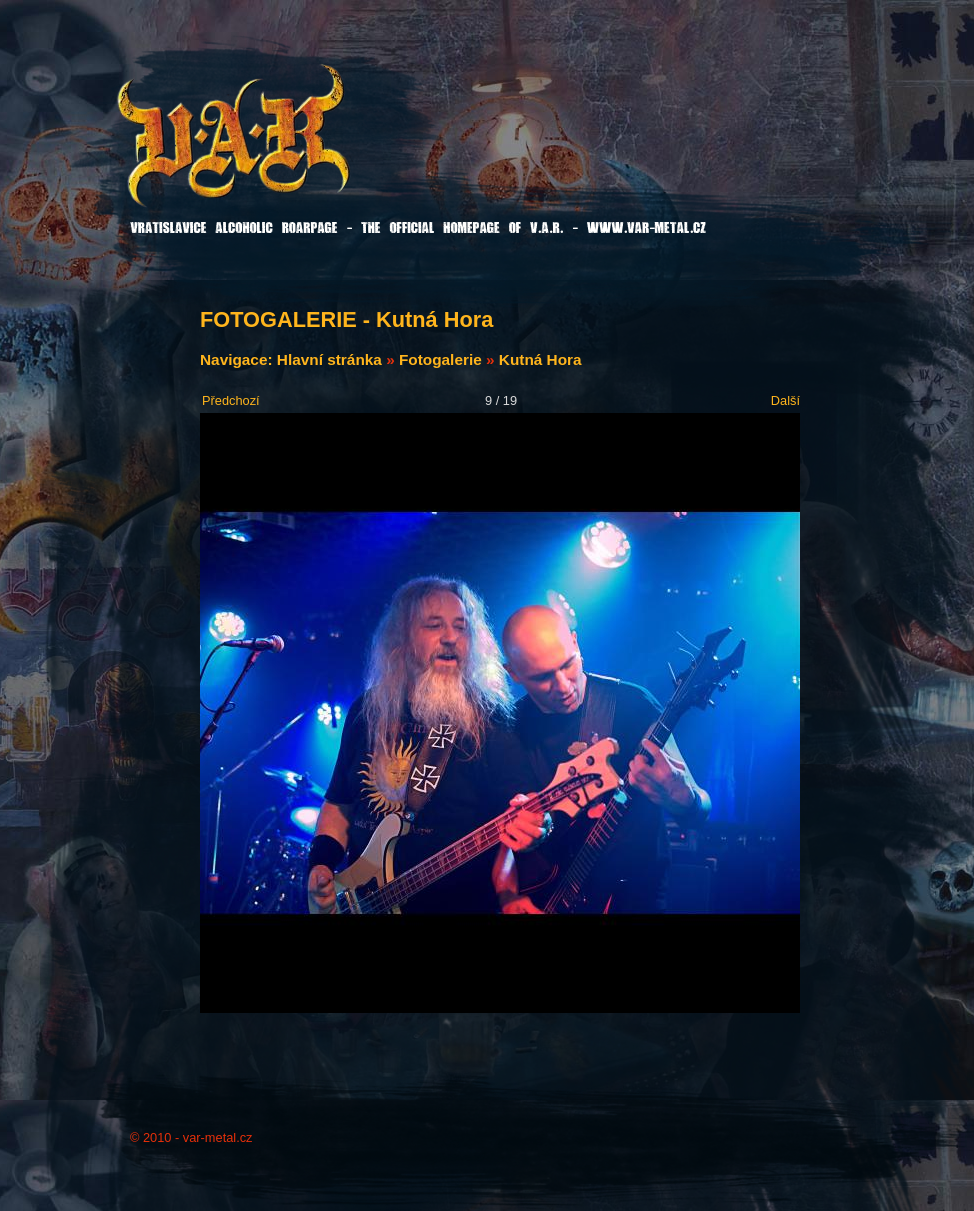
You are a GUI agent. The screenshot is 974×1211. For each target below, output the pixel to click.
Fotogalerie (440, 359)
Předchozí (231, 400)
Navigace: (238, 359)
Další (785, 400)
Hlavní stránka (329, 359)
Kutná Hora (540, 359)
